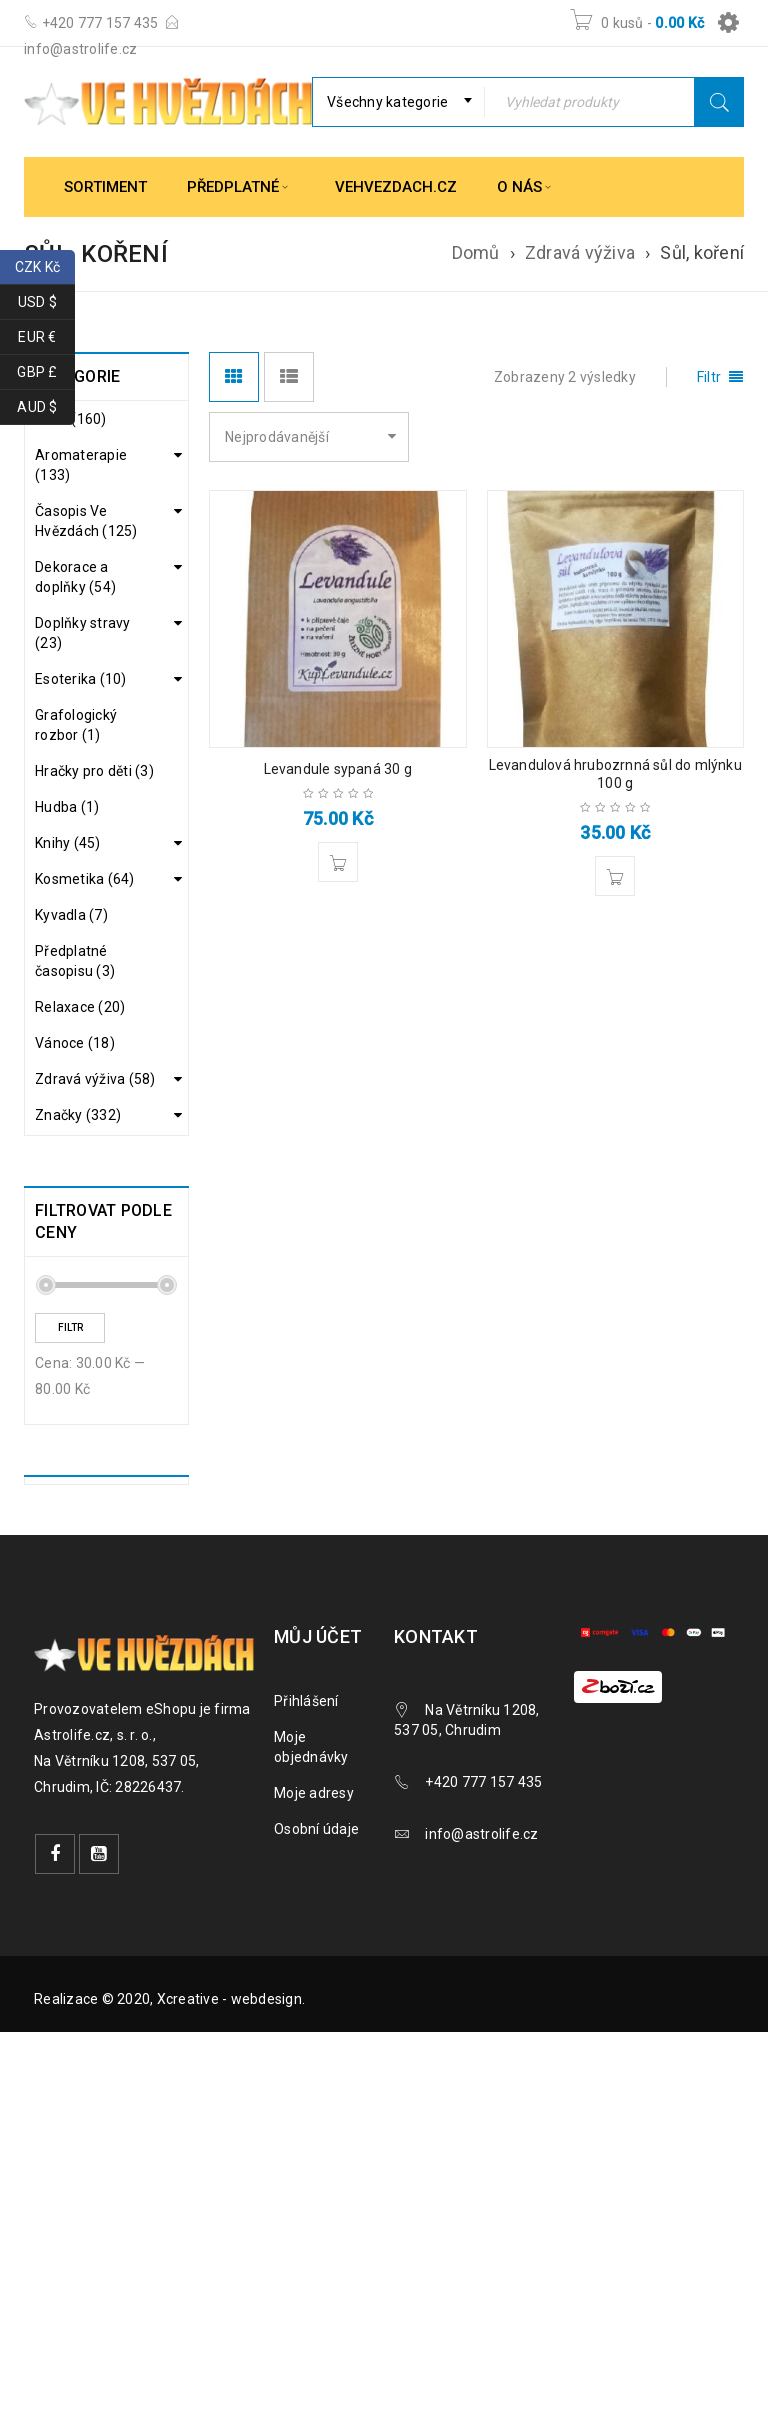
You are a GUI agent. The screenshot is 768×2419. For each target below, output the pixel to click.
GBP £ (46, 372)
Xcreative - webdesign (229, 2208)
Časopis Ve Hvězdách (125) (86, 521)
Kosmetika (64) (85, 879)
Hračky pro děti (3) (94, 771)
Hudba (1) (67, 807)
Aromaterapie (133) (81, 465)
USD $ (46, 302)
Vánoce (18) (75, 1043)
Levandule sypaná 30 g (338, 769)
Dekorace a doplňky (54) (75, 577)
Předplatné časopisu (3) (75, 961)
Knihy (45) (68, 843)
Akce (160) (71, 419)
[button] (338, 862)
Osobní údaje (316, 2038)
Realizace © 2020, (95, 2208)
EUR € (46, 337)
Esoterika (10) (81, 679)
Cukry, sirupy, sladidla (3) (92, 1234)
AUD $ (46, 407)
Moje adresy (314, 2002)
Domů (476, 252)
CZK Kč (45, 267)
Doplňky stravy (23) (83, 633)
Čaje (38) (79, 1192)
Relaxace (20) (80, 1007)
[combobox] (398, 102)
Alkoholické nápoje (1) (87, 1118)
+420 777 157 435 (98, 23)
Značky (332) (78, 1324)
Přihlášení (306, 1910)
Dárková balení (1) (98, 1286)
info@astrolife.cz (80, 49)
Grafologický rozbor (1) (76, 725)
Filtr (70, 1536)
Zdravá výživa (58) (95, 1079)
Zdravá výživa (580, 252)
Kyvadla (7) (71, 915)
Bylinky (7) (84, 1160)
